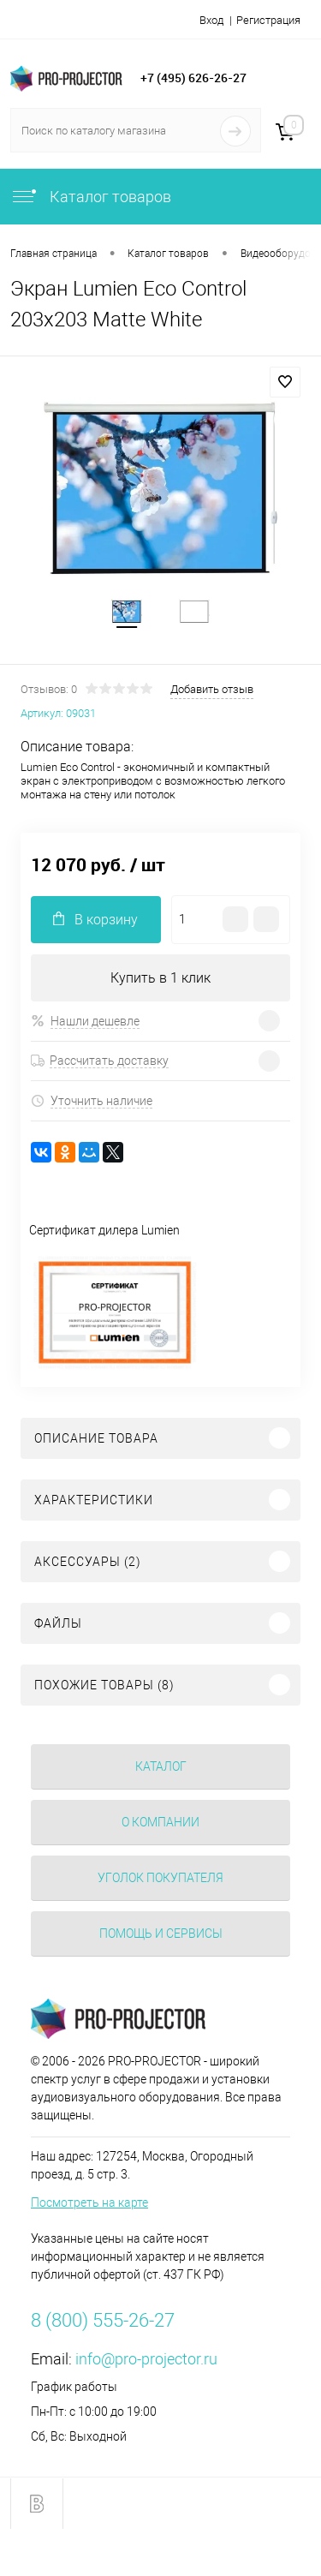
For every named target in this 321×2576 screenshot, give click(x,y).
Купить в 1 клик (160, 978)
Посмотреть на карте (89, 2202)
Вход (211, 20)
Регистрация (268, 20)
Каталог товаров (90, 197)
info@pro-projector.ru (146, 2359)
